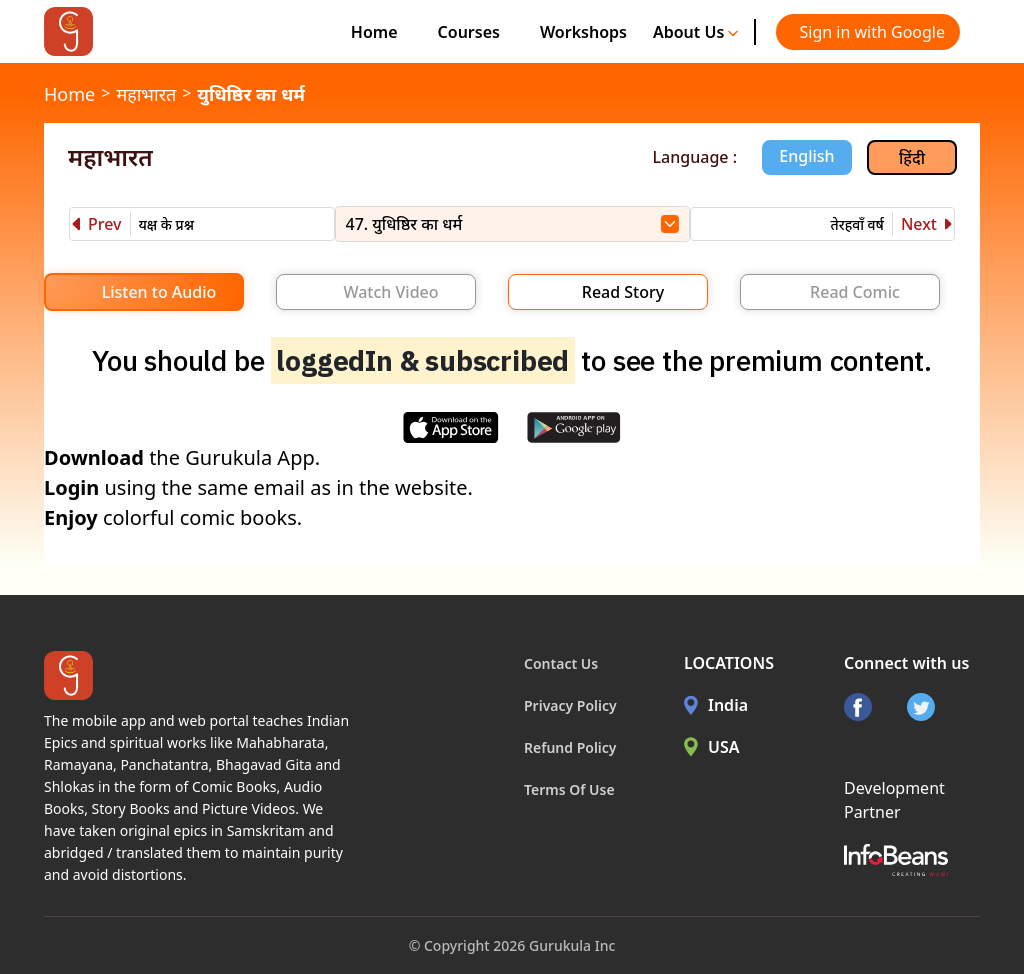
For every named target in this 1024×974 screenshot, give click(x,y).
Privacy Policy (570, 705)
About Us (696, 32)
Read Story (623, 292)
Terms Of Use (569, 789)
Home (374, 32)
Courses (469, 32)
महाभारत (146, 94)
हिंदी (912, 158)
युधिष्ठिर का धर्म (251, 94)
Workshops (583, 32)
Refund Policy (570, 747)
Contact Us (561, 663)
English (806, 156)
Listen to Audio (159, 292)
